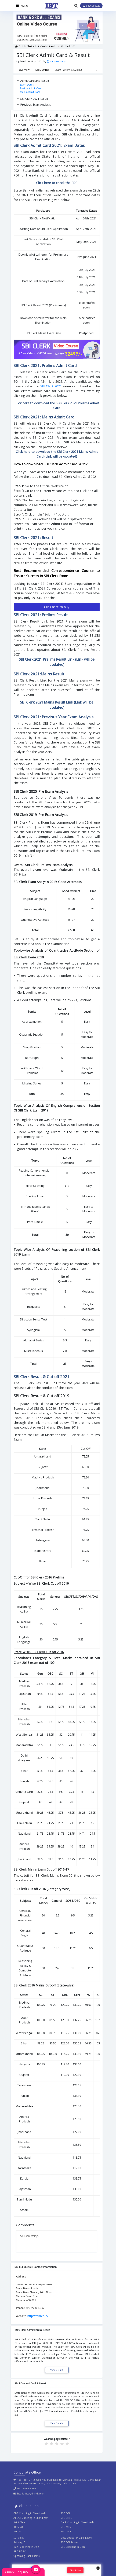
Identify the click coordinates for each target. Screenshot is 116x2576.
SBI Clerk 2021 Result (34, 99)
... (97, 70)
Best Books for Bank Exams (77, 2537)
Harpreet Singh (56, 61)
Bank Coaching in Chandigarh (77, 2522)
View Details (56, 2369)
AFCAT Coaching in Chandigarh (30, 2517)
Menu (22, 5)
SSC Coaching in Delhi (73, 2546)
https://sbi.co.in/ (37, 2316)
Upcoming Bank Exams (26, 2555)
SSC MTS (66, 2527)
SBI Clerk (18, 2537)
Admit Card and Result (34, 81)
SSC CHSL (66, 2517)
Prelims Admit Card (31, 88)
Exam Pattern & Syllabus (68, 69)
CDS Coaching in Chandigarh (29, 2513)
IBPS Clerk (19, 2522)
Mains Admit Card (30, 92)
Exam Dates (27, 84)
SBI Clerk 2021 (68, 46)
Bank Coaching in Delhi (26, 2546)
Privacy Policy (60, 2570)
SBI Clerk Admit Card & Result (39, 46)
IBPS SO (18, 2527)
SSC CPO (66, 2531)
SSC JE (17, 2531)
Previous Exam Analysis (36, 104)
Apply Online (42, 69)
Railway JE (19, 2542)
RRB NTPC (19, 2551)
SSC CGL (65, 2513)
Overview (24, 69)
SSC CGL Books (69, 2542)
